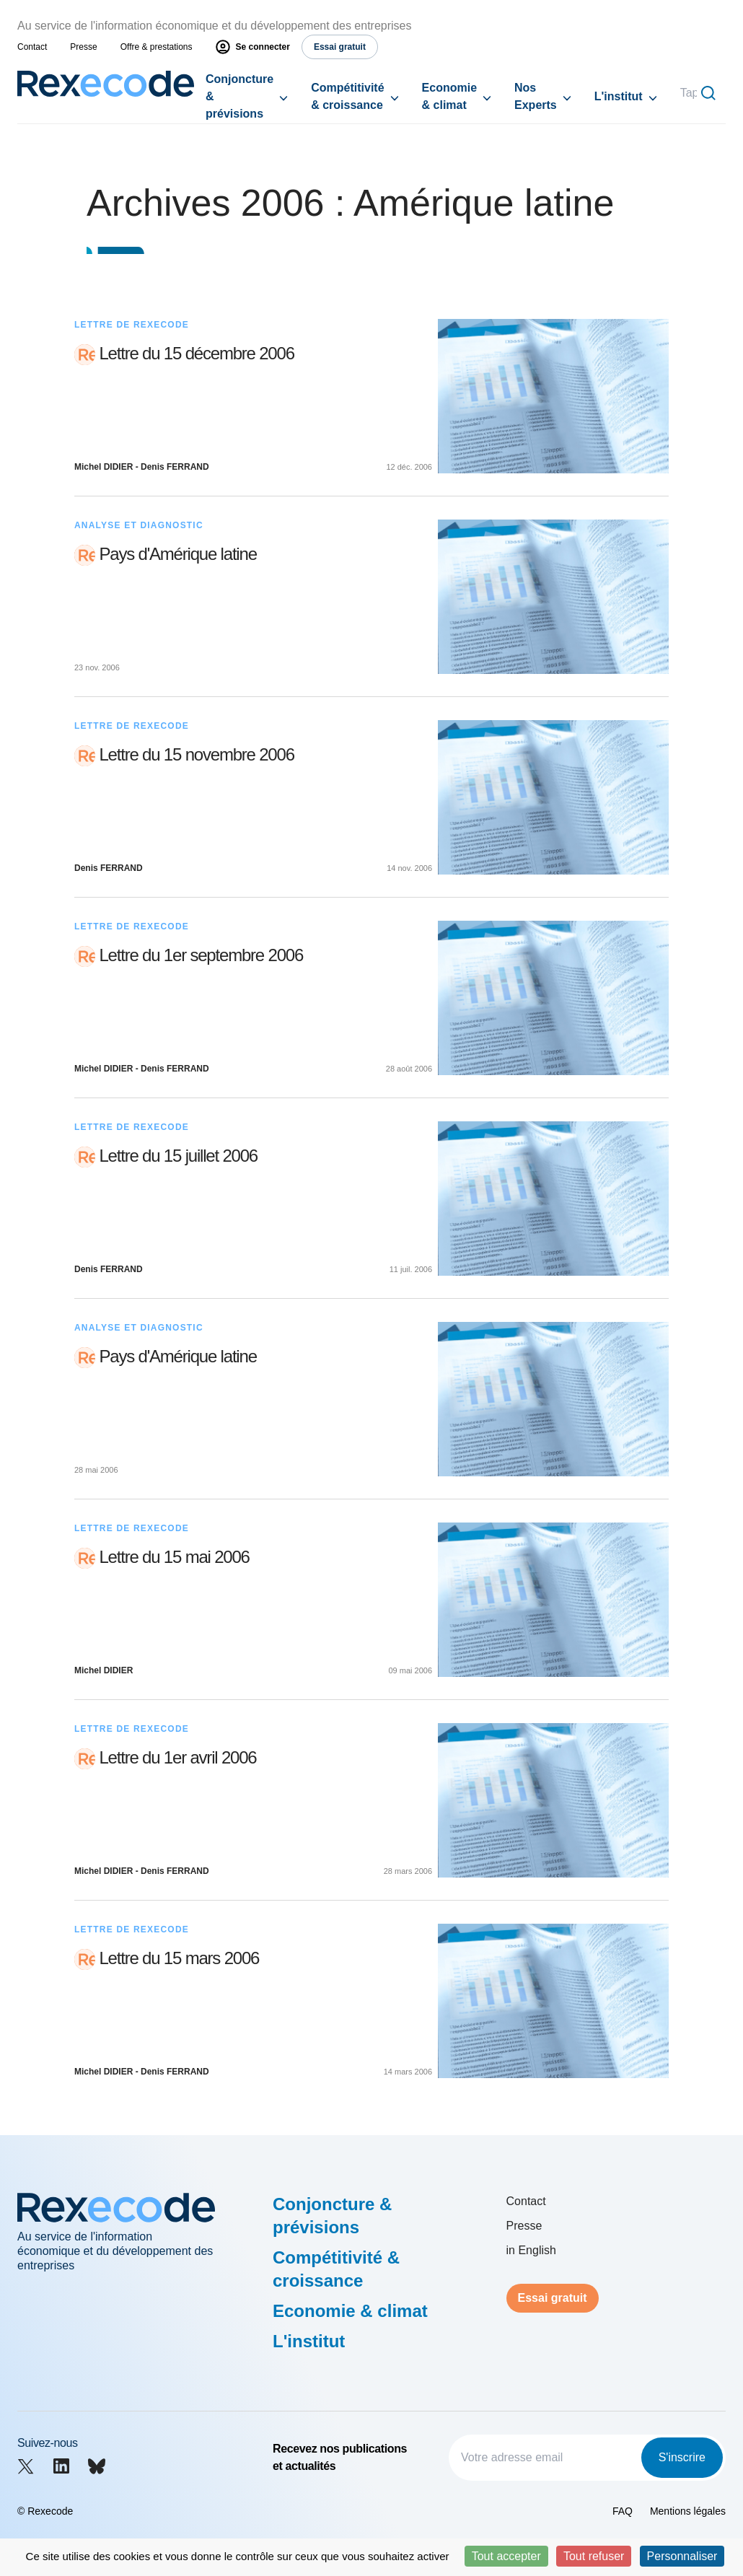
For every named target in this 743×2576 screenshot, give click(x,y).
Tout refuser (593, 2556)
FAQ (622, 2511)
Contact (32, 47)
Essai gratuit (552, 2298)
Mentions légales (688, 2511)
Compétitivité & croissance (347, 96)
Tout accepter (506, 2556)
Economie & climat (449, 96)
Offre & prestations (156, 47)
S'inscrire (682, 2457)
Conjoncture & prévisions (239, 96)
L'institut (618, 96)
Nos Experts (535, 96)
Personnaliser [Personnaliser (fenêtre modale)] (682, 2556)
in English (531, 2250)
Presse (83, 47)
